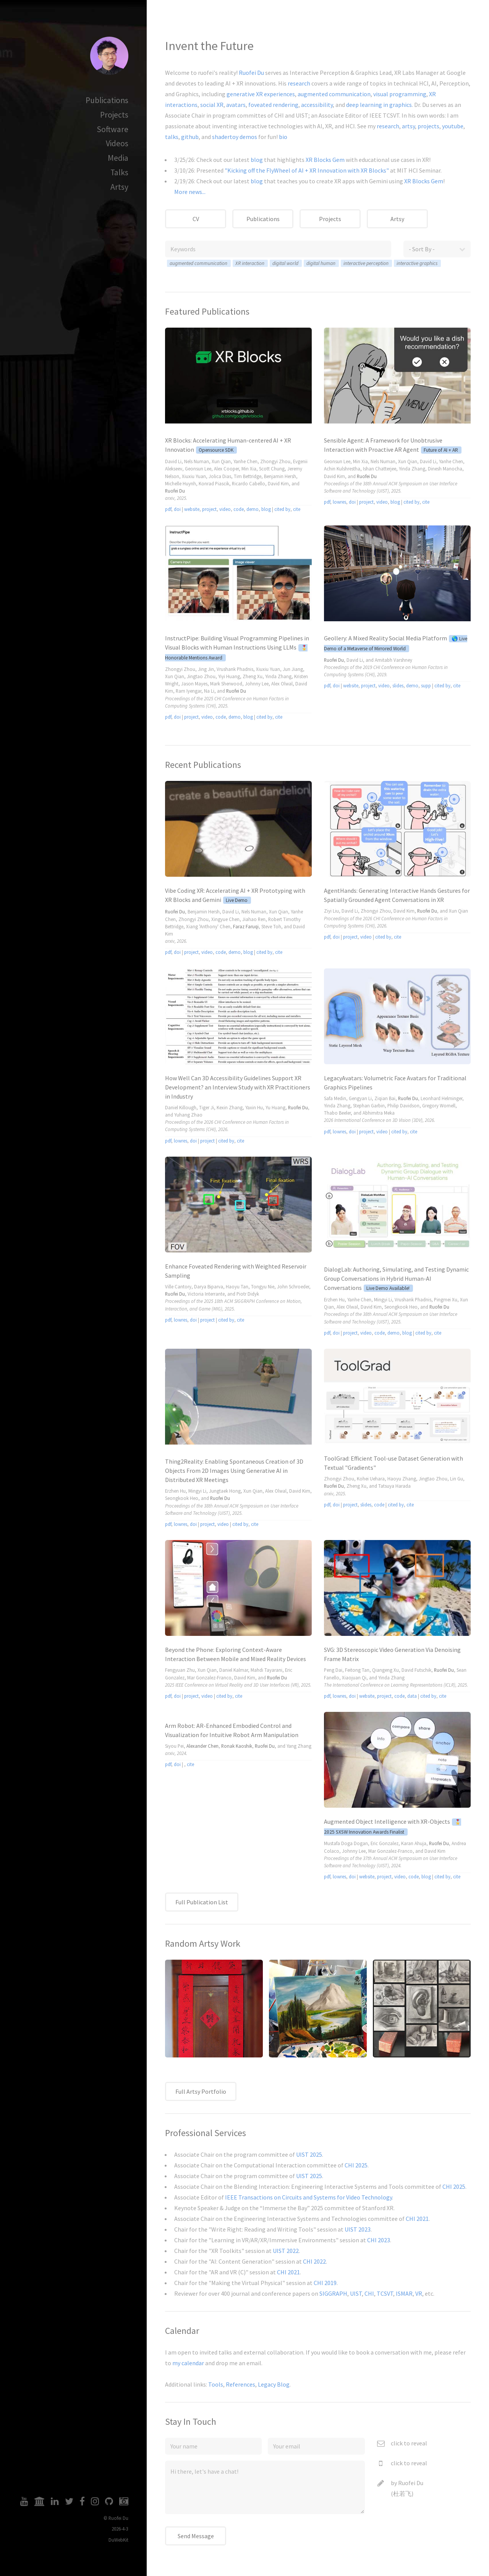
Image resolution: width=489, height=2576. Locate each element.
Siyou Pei (174, 1746)
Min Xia (248, 468)
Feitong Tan (357, 1670)
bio (283, 137)
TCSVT (385, 2293)
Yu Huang (275, 1107)
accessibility (317, 104)
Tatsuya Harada (394, 1486)
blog (257, 159)
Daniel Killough (180, 1107)
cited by (282, 509)
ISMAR (404, 2293)
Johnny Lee (257, 683)
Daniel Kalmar (233, 1670)
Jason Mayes (194, 683)
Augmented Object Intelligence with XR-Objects (387, 1821)
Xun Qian (221, 461)
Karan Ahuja (413, 1843)
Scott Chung (272, 468)
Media (118, 158)
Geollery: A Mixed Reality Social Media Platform (385, 638)
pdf (168, 509)
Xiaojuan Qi (354, 1677)
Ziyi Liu (331, 911)
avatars (236, 104)
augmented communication (334, 94)
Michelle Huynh (180, 483)
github (190, 137)
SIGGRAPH (333, 2293)
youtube (452, 126)
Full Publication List (201, 1902)
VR (418, 2293)
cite (296, 509)
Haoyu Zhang (401, 1478)
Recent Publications (203, 765)
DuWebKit (118, 2540)
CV (196, 219)
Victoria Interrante (206, 1294)
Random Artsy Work (202, 1943)
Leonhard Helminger (441, 1098)
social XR (211, 104)
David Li (173, 461)
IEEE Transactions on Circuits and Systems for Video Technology (308, 2197)
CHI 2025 (356, 2165)
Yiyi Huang (229, 676)
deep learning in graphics (379, 104)
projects (428, 126)
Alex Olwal (282, 683)
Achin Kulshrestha (342, 468)
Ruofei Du (251, 72)
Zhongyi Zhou (275, 461)
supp (426, 685)
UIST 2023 (358, 2229)
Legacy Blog (274, 2384)
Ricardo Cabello (248, 483)
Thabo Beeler (337, 1113)
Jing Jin (206, 669)
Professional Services (205, 2133)
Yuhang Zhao (188, 1115)
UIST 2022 (286, 2250)
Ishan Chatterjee (379, 468)
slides (397, 685)
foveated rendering (273, 104)
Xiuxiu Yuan (194, 476)
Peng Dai (333, 1670)
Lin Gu (456, 1478)
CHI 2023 (378, 2240)
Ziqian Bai (384, 1098)
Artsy (119, 187)
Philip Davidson (403, 1105)
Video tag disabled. (238, 375)
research (299, 83)
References (240, 2384)
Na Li (209, 691)
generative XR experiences (261, 94)
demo (252, 509)
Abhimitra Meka (379, 1113)
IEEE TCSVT (384, 115)
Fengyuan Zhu (180, 1670)
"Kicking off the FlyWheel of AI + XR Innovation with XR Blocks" (307, 170)
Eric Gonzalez (384, 1843)
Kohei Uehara (371, 1478)
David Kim (278, 483)
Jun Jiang (293, 669)
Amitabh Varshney (393, 660)
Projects (114, 115)
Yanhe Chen (245, 461)
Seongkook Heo (401, 1307)
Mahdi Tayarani (266, 1670)
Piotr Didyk (247, 1294)
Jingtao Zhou (201, 676)
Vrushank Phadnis (235, 669)
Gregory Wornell (438, 1105)
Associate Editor (340, 115)
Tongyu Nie (262, 1286)
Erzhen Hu (334, 1299)
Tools (215, 2384)
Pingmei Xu (445, 1299)
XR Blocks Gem (325, 159)
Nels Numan (196, 461)
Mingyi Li (383, 1299)
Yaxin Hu (254, 1107)
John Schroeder (293, 1286)
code (238, 509)
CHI (279, 115)
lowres (339, 502)
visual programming (399, 94)
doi (177, 509)
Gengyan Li (360, 1098)
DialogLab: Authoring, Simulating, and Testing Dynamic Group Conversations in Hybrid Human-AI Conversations (396, 1278)
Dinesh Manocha (445, 468)
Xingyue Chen (225, 919)
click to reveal (409, 2443)
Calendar (182, 2331)
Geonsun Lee (198, 468)
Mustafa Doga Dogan (346, 1843)
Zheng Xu (252, 676)
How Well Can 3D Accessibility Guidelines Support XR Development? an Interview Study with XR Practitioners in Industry (237, 1087)
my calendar (188, 2363)
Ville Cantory (178, 1286)
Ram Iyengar (188, 691)
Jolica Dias (220, 476)
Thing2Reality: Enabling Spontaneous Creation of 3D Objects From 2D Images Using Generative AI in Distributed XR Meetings (234, 1471)
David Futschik (416, 1670)
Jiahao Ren (254, 919)
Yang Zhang (299, 1746)
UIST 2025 (309, 2154)
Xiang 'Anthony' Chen (208, 926)
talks (171, 137)
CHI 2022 (314, 2261)
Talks (119, 172)
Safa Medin (335, 1098)
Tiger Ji (206, 1107)
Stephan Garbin (369, 1105)
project (209, 509)
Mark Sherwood (226, 683)
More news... (190, 192)
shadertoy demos (234, 137)
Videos (117, 143)
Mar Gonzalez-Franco (209, 1677)
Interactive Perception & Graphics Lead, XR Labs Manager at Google (378, 72)
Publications (107, 100)
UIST (302, 115)
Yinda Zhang (412, 468)
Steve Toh (271, 926)
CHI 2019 (325, 2283)
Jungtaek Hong (225, 1491)
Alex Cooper (226, 468)
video (225, 509)
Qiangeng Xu (385, 1670)
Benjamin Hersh (280, 476)
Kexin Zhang (230, 1107)
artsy (408, 126)
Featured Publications (207, 311)
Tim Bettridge (247, 476)
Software (112, 129)
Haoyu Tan (237, 1286)
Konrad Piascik (214, 483)
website (191, 509)
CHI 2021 (417, 2218)
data (412, 1696)
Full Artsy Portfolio (200, 2091)
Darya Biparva (208, 1286)
